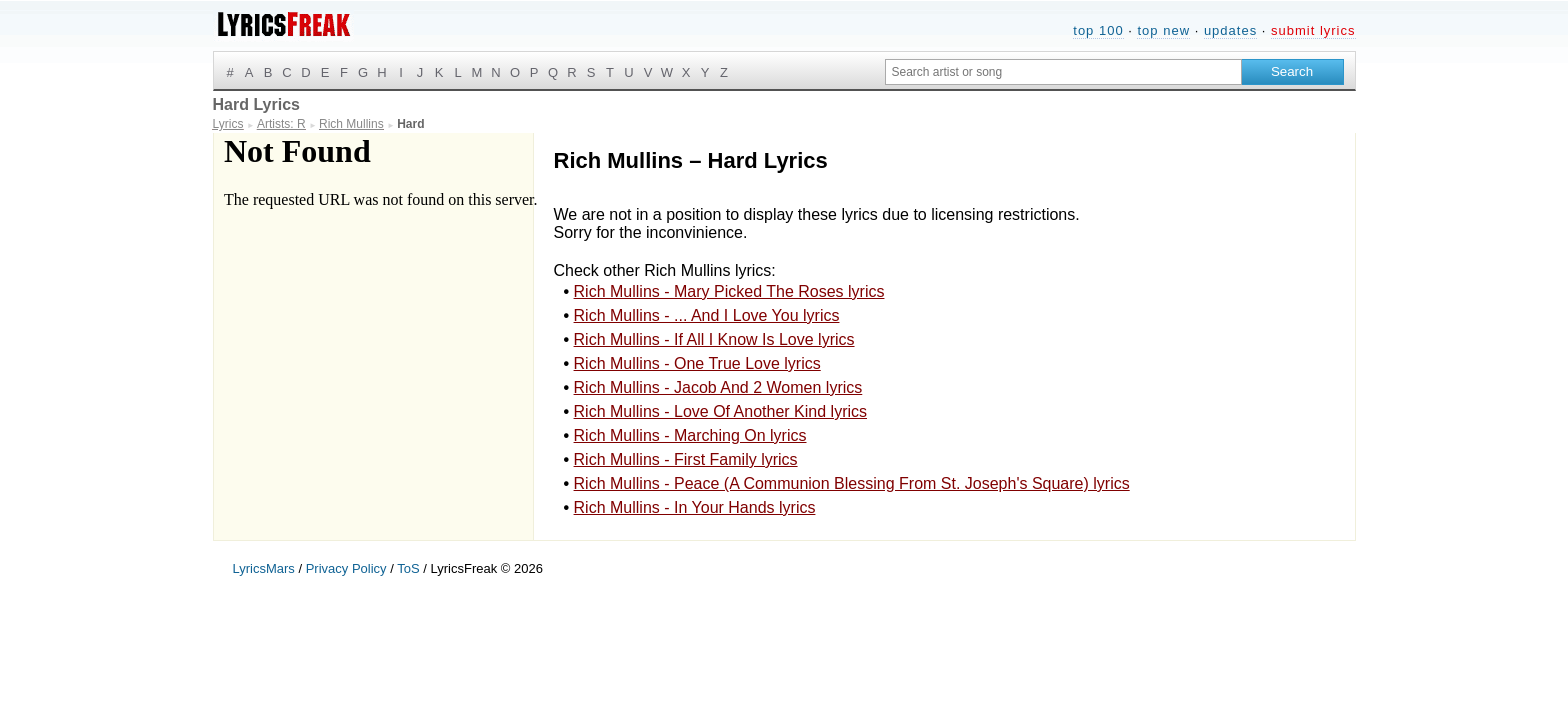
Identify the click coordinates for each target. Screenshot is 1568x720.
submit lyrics (1313, 30)
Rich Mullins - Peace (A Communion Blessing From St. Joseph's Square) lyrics (852, 483)
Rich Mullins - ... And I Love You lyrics (707, 315)
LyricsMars (264, 568)
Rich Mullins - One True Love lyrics (697, 363)
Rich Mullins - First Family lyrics (686, 459)
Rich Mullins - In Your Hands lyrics (695, 507)
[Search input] (1063, 72)
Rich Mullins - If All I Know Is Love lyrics (714, 339)
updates (1230, 30)
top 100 (1098, 30)
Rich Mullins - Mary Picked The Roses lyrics (729, 291)
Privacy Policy (346, 568)
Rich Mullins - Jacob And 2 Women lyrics (718, 387)
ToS (408, 568)
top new (1163, 30)
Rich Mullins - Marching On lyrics (690, 435)
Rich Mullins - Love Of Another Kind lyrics (720, 411)
